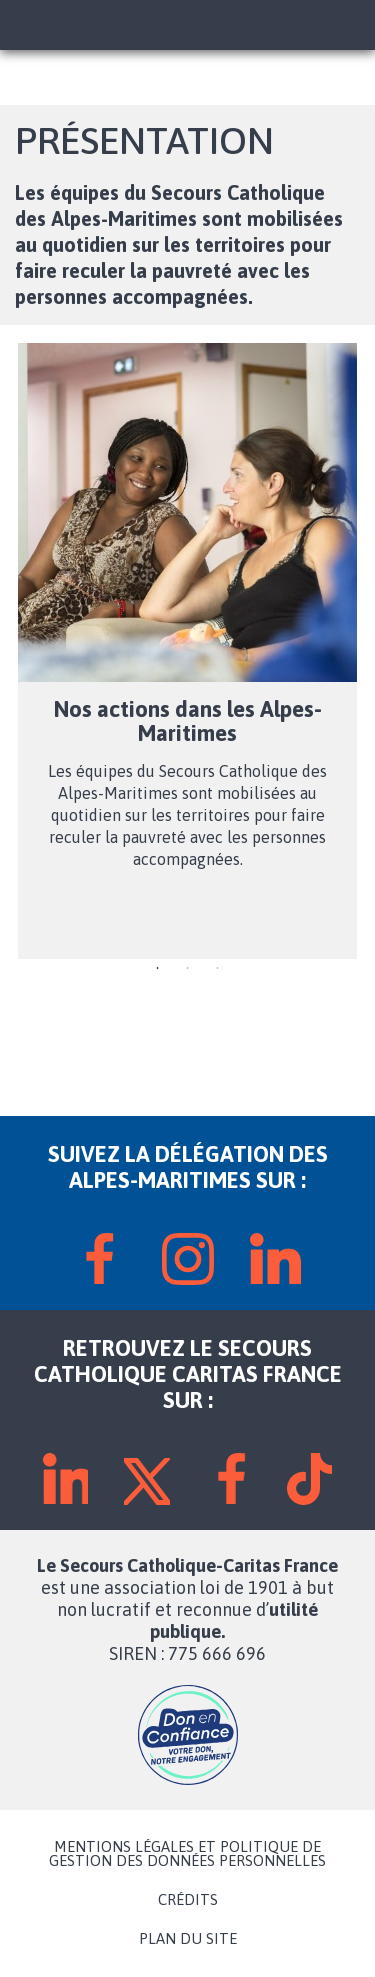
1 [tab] (158, 969)
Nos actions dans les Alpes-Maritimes (188, 721)
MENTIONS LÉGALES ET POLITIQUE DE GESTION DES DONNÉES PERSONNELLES (187, 1854)
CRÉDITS (188, 1900)
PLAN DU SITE (188, 1939)
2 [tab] (188, 969)
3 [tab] (218, 969)
